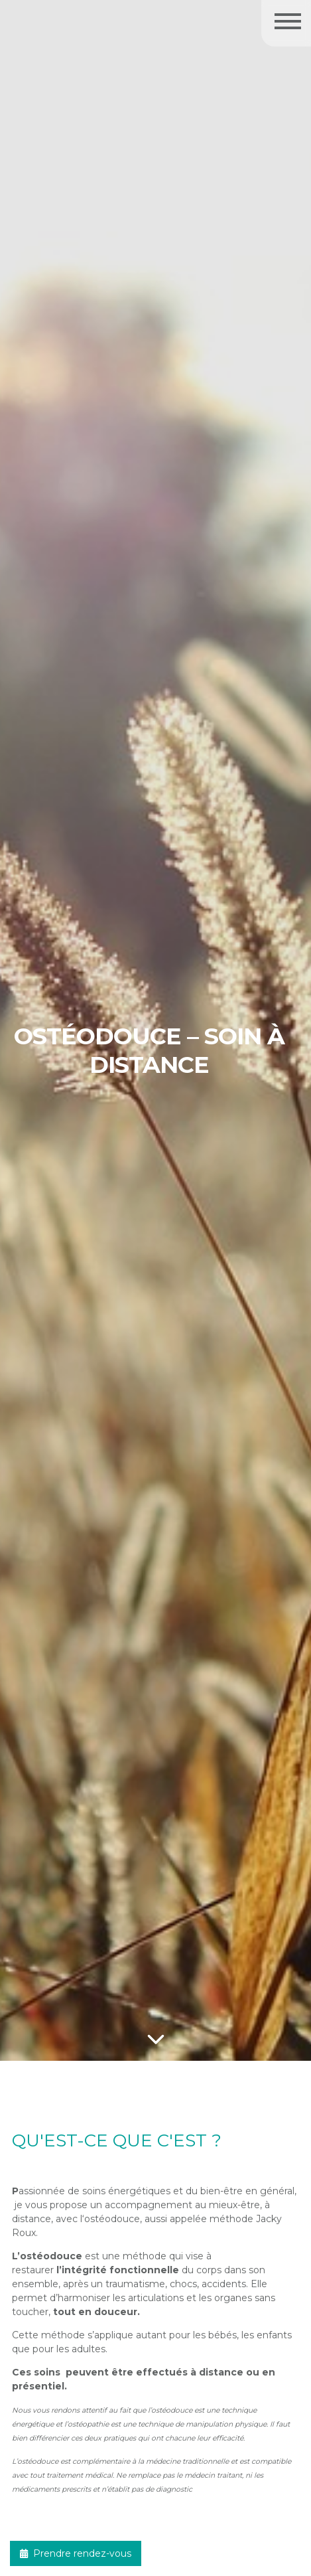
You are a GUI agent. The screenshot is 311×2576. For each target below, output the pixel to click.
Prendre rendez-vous (75, 2553)
